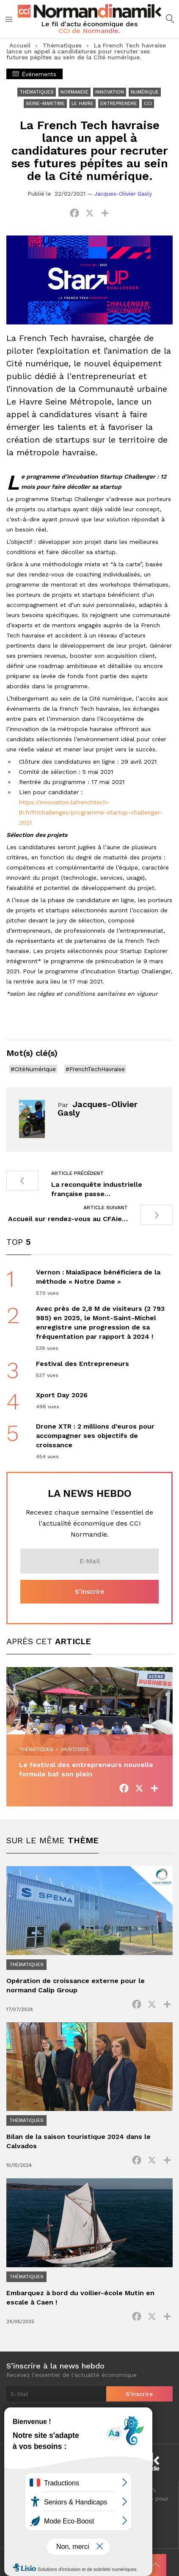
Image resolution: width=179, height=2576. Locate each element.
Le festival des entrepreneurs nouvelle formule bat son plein (86, 1769)
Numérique (145, 92)
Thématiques (62, 45)
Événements (34, 74)
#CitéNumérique (33, 1069)
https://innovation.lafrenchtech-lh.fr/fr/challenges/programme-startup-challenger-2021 (90, 812)
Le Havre (83, 103)
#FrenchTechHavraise (95, 1069)
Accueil (19, 45)
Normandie (74, 92)
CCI (148, 103)
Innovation (109, 92)
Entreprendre (118, 103)
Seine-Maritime (45, 103)
